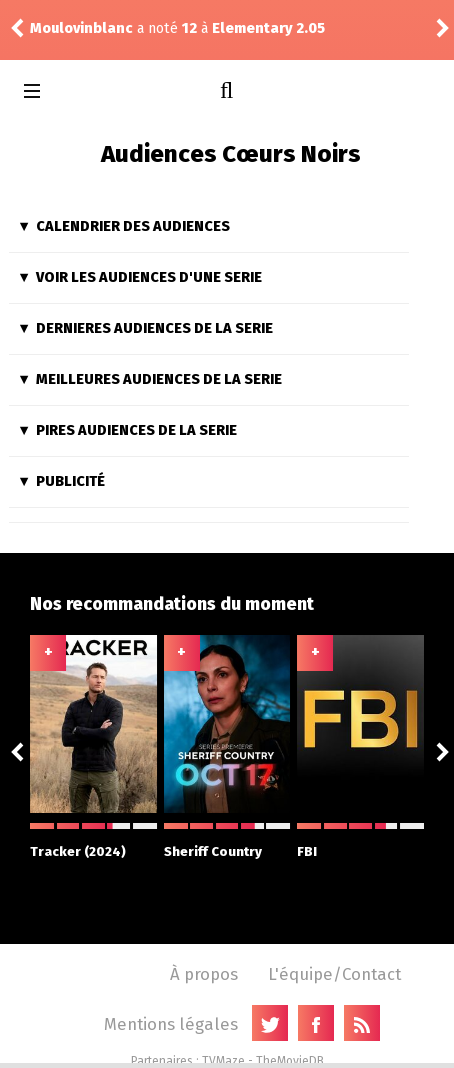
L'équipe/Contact (334, 974)
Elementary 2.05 (268, 28)
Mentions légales (171, 1024)
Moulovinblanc (81, 28)
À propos (204, 974)
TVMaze (223, 1061)
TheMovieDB (290, 1061)
